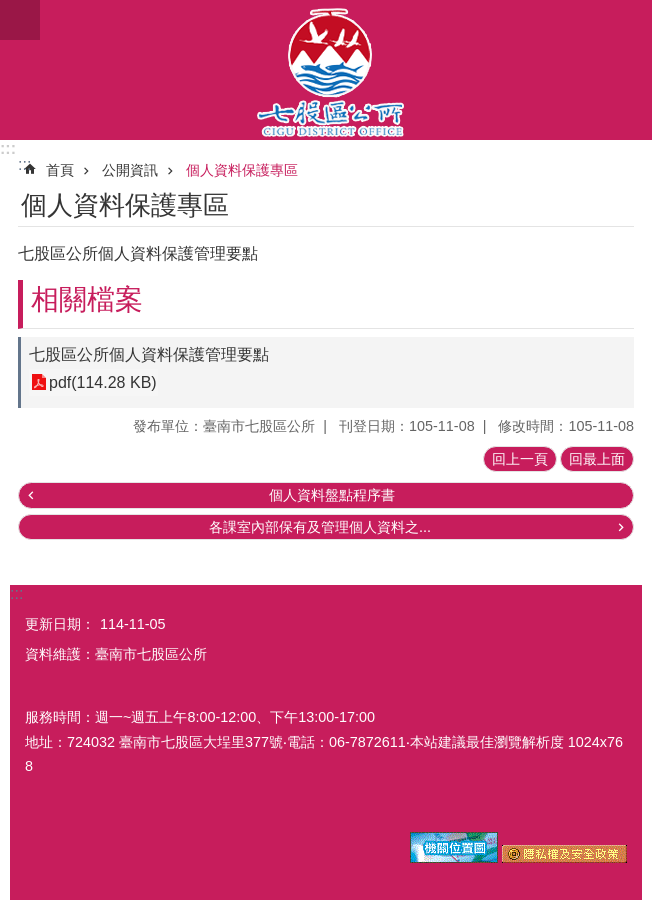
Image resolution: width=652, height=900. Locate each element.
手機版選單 (20, 20)
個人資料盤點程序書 (332, 495)
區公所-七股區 (326, 70)
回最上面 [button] (597, 459)
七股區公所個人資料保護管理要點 (149, 354)
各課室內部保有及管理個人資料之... (320, 527)
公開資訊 (130, 170)
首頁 (60, 170)
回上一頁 (520, 459)
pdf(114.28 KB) (103, 382)
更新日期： (60, 624)
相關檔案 (87, 299)
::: (8, 148)
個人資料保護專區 (242, 170)
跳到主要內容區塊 (10, 10)
